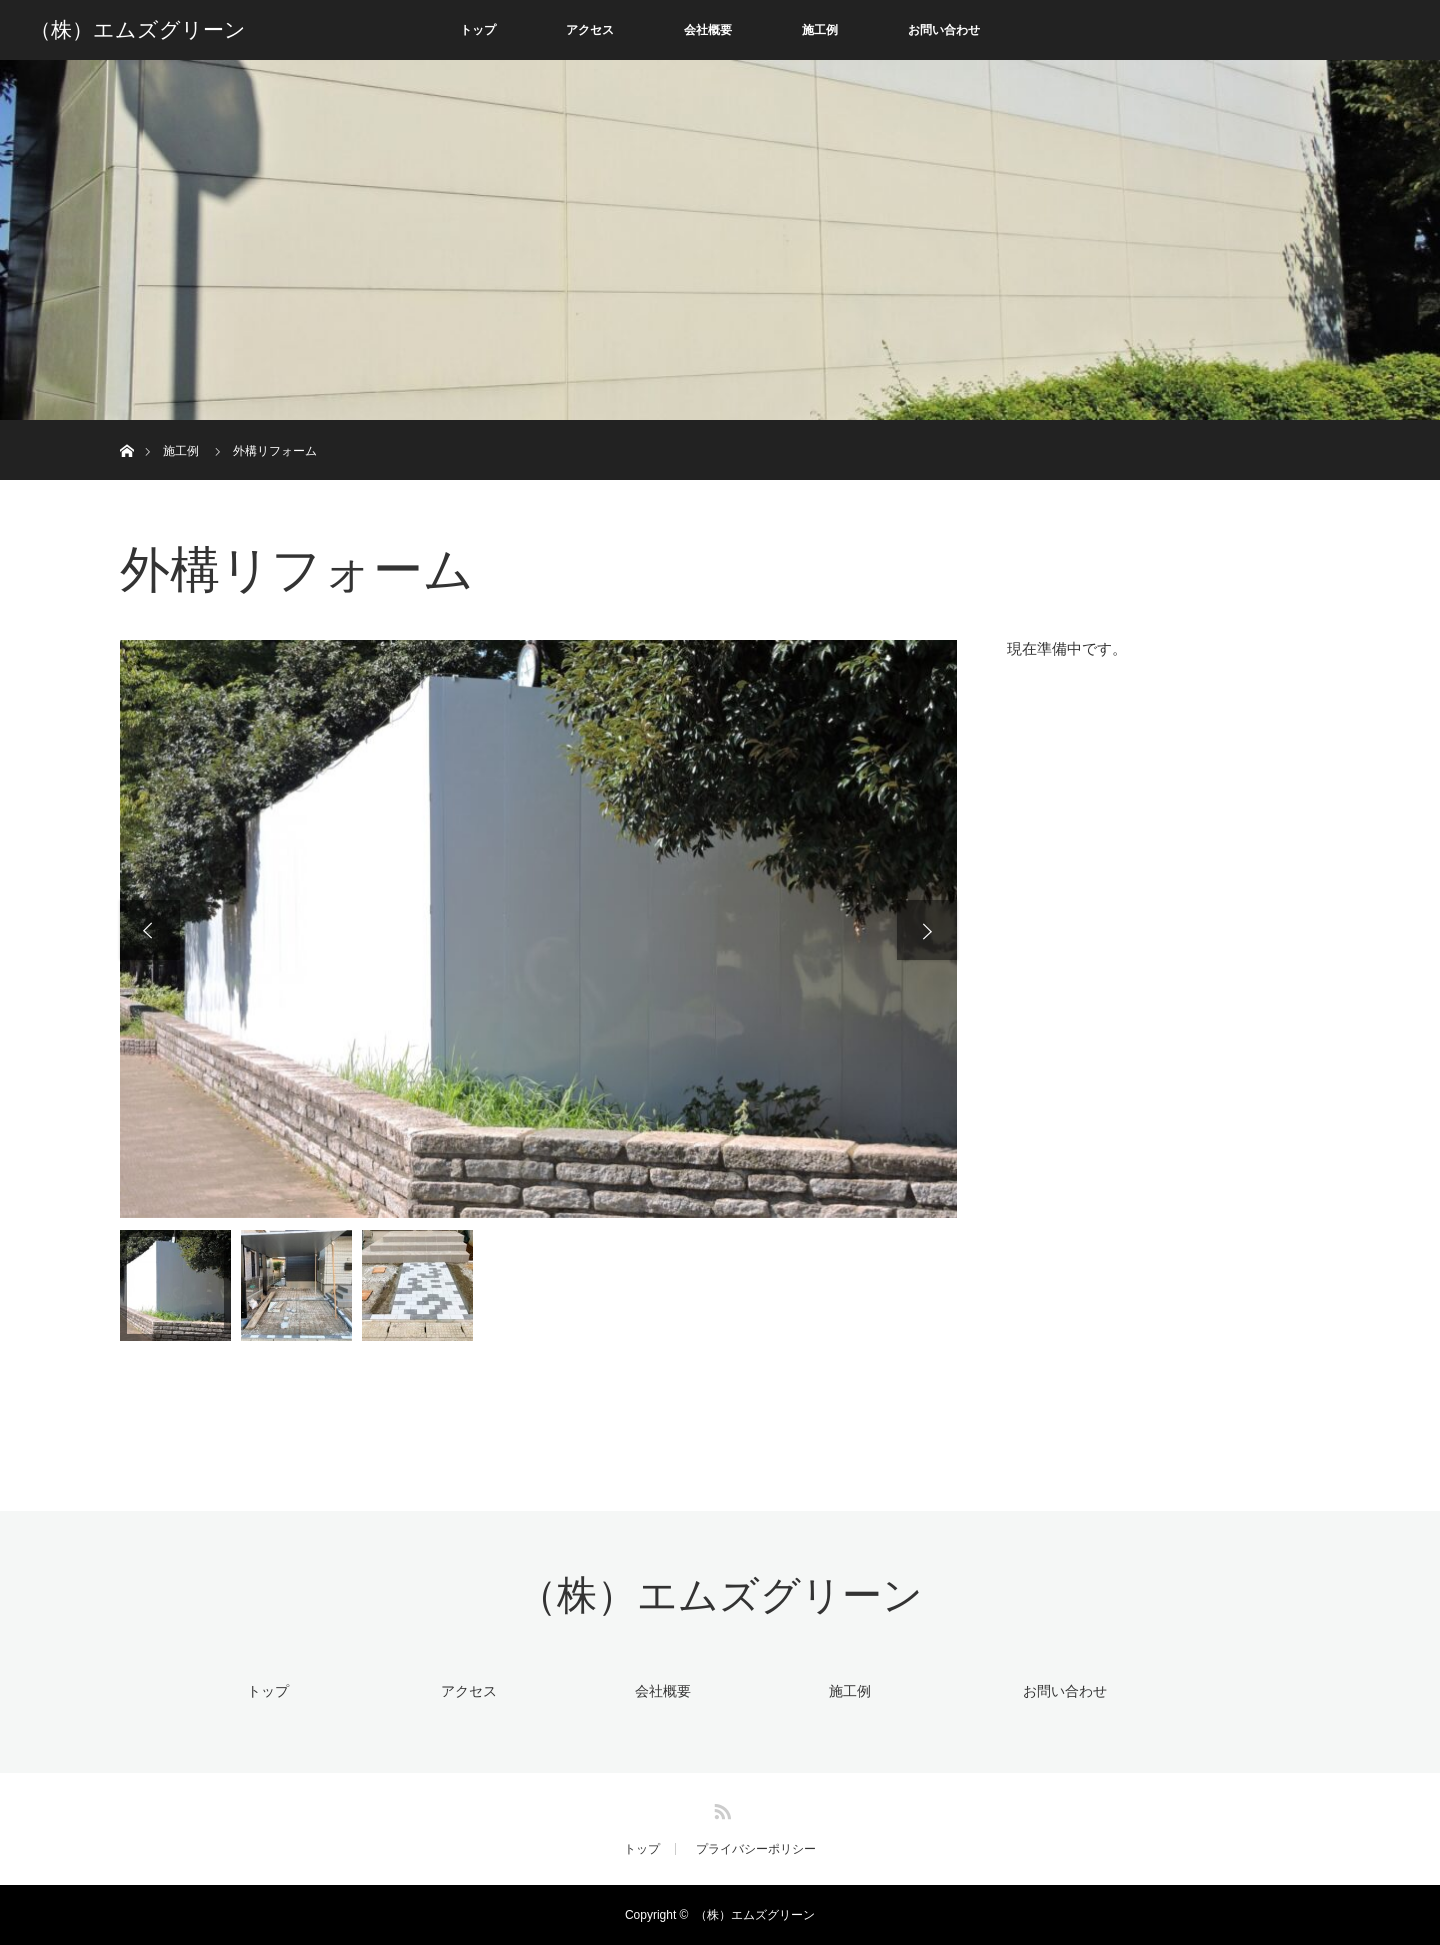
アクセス (590, 30)
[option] (538, 929)
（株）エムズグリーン (138, 30)
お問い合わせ (944, 30)
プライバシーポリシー (756, 1849)
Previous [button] (150, 930)
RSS (720, 1808)
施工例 (820, 30)
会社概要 (708, 30)
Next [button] (927, 930)
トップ (478, 30)
